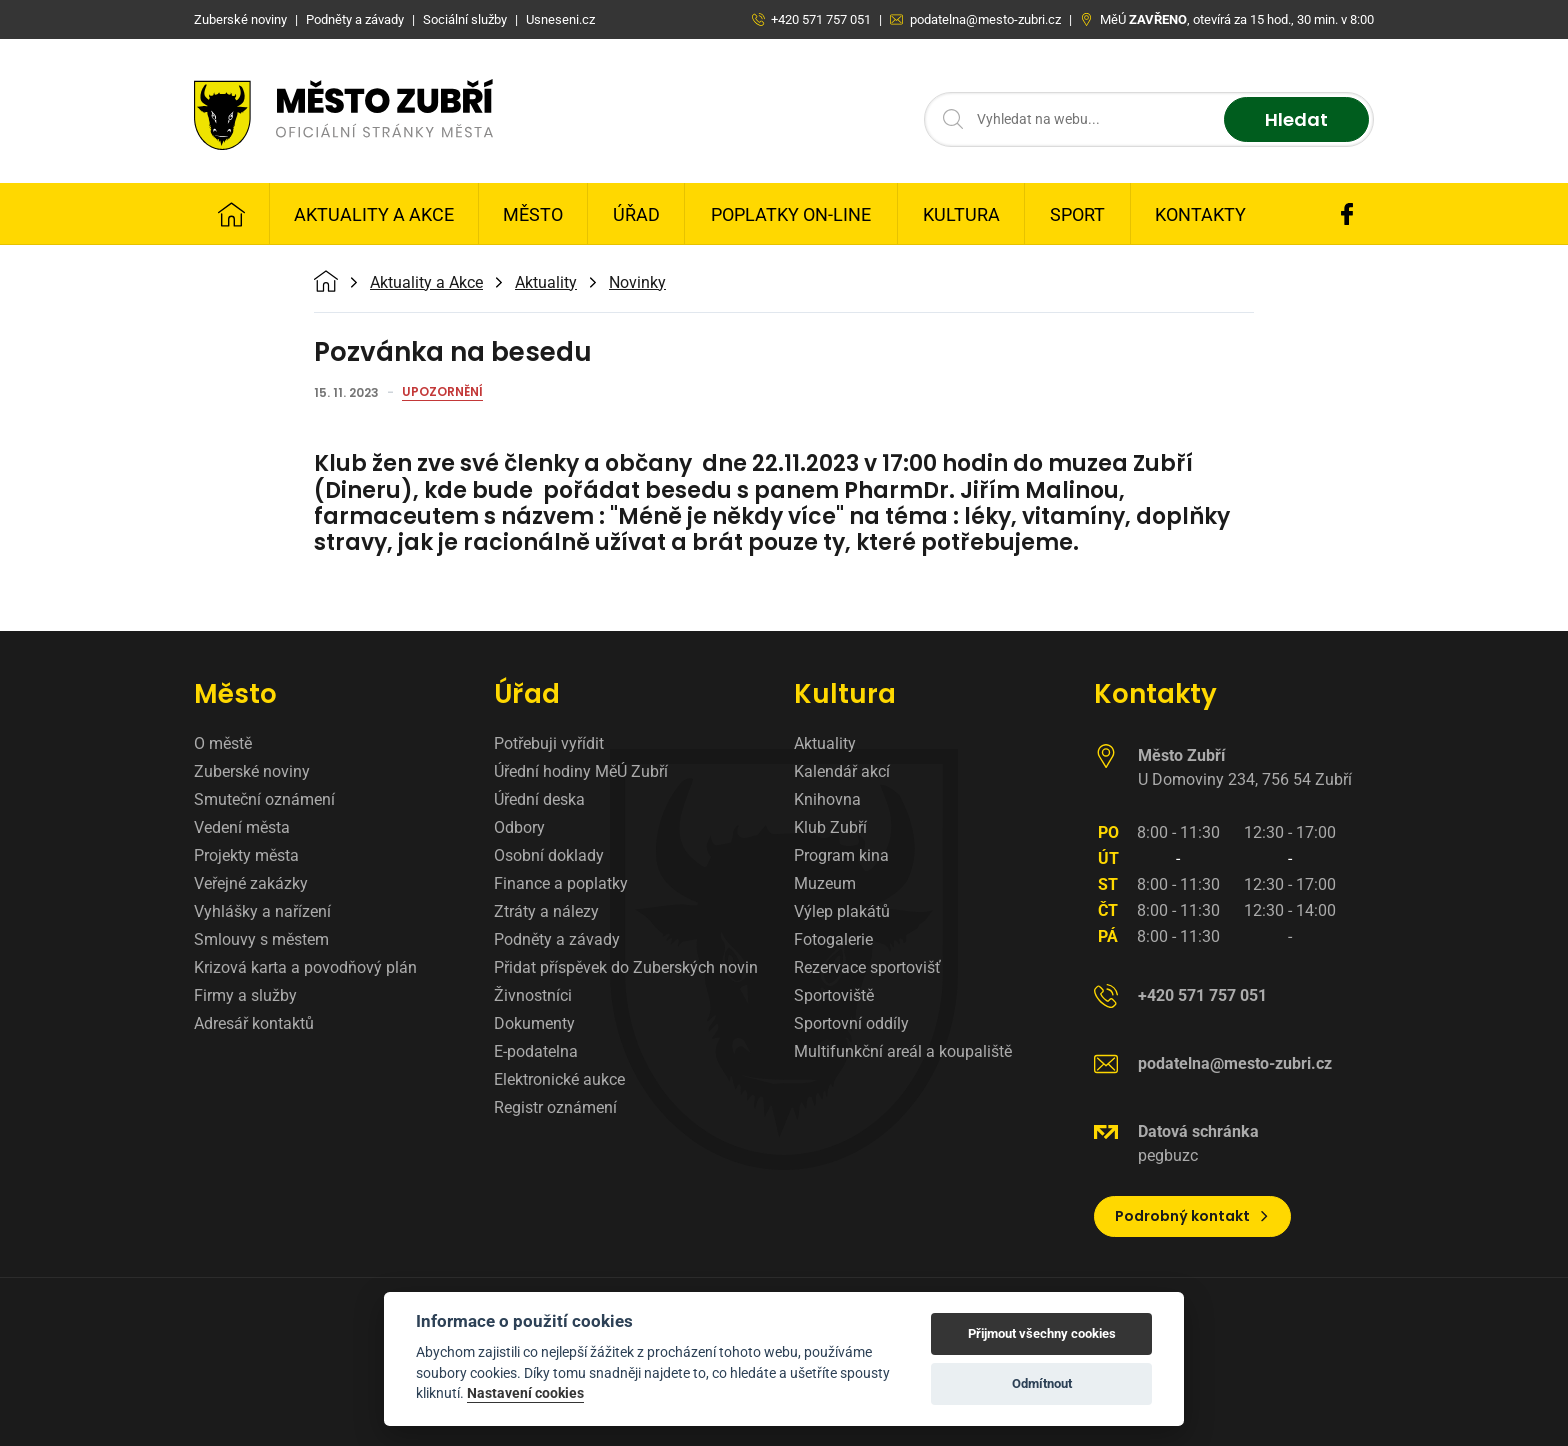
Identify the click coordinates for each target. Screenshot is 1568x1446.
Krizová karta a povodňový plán (305, 967)
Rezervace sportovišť (867, 967)
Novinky (637, 283)
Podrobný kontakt (1192, 1216)
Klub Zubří (830, 827)
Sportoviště (834, 995)
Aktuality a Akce (374, 214)
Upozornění (442, 393)
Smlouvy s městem (261, 939)
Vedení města (242, 827)
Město (533, 214)
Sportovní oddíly (851, 1023)
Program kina (841, 855)
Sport (1077, 214)
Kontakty (1200, 214)
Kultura (961, 214)
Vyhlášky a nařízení (262, 911)
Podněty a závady (557, 939)
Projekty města (246, 855)
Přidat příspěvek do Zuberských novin (626, 967)
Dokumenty (534, 1023)
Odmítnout (1042, 1383)
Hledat (1296, 119)
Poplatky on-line (791, 214)
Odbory (519, 827)
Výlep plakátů (842, 911)
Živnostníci (533, 995)
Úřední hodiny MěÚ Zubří (581, 771)
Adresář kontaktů (254, 1023)
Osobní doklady (549, 855)
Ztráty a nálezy (546, 911)
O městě (223, 743)
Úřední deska (539, 799)
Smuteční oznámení (264, 799)
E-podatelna (536, 1051)
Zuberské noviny (252, 771)
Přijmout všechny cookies (1042, 1333)
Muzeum (825, 883)
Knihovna (827, 799)
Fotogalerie (833, 939)
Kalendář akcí (842, 771)
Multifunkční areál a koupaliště (903, 1051)
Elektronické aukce (559, 1079)
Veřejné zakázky (251, 883)
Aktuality (546, 283)
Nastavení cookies (525, 1393)
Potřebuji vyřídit (549, 743)
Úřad (636, 214)
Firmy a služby (245, 995)
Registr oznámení (555, 1107)
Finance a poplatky (561, 883)
